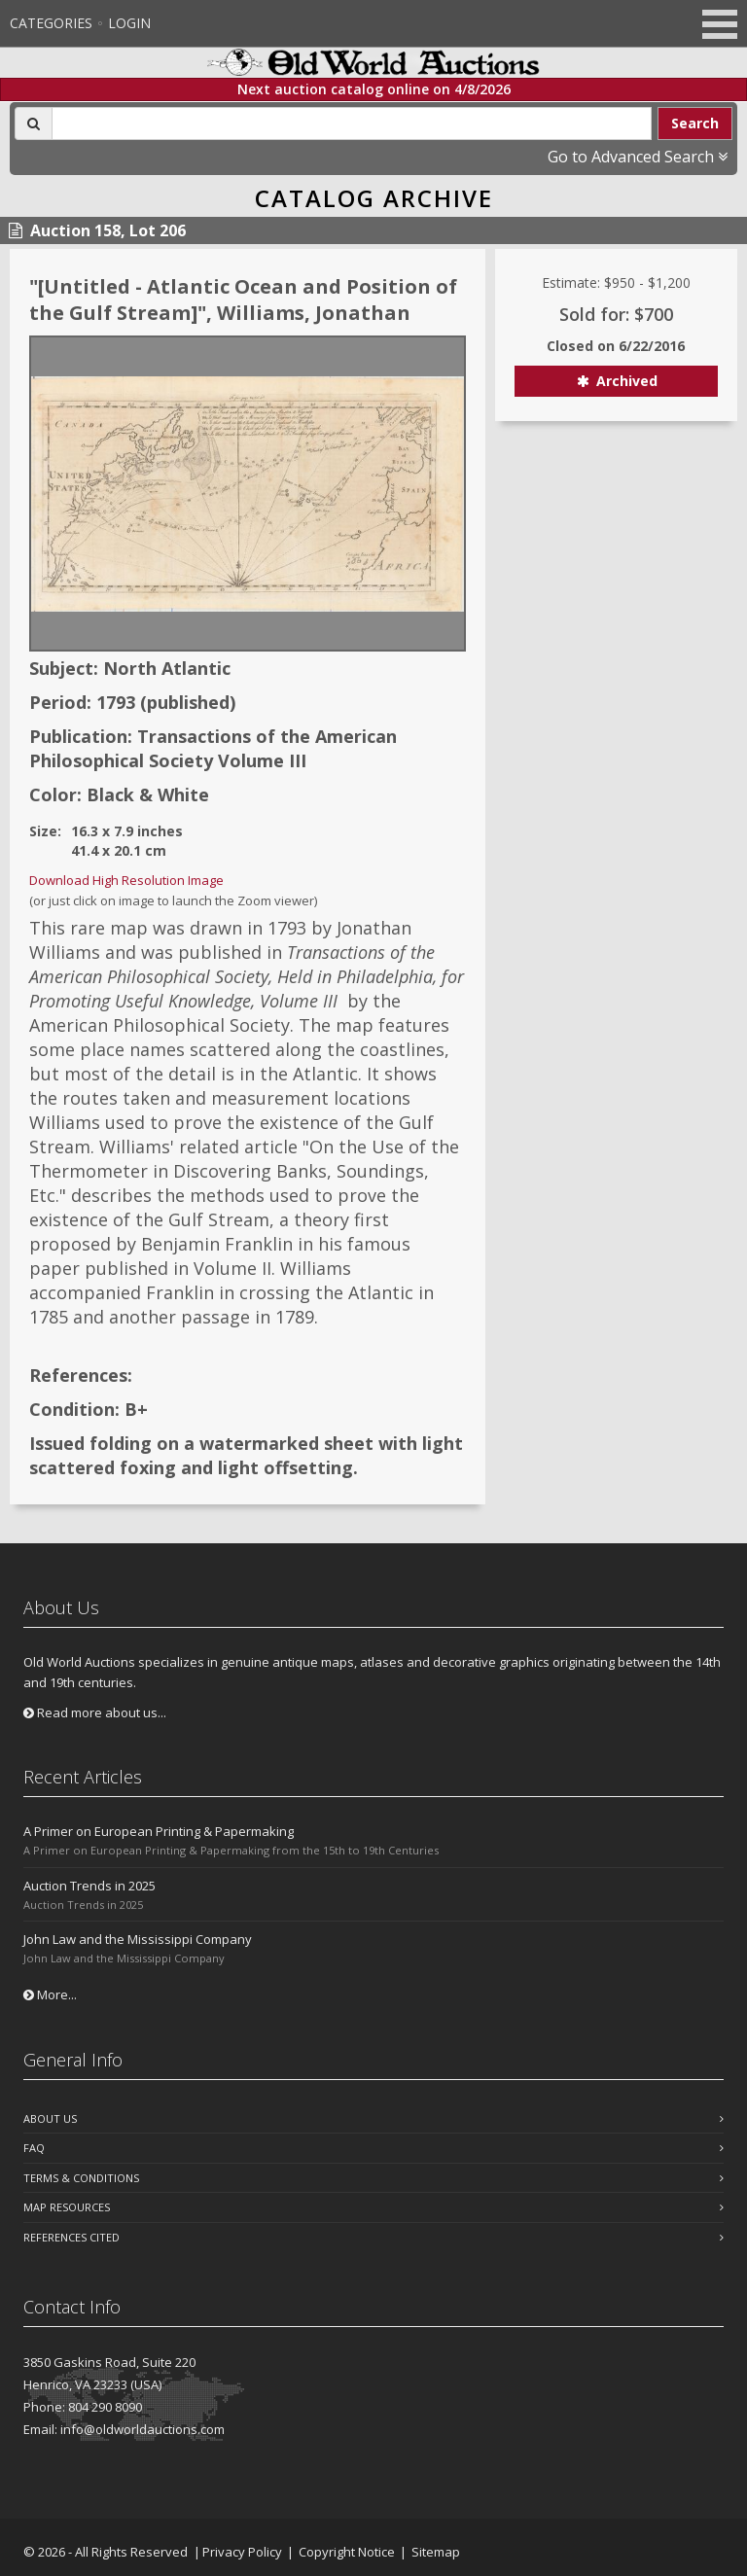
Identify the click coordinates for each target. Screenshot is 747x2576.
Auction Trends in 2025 (89, 1885)
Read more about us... (94, 1712)
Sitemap (435, 2551)
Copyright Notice (347, 2551)
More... (50, 1994)
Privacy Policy (242, 2551)
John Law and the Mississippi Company (137, 1939)
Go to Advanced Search (638, 156)
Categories (51, 23)
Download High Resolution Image (126, 880)
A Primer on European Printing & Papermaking (158, 1831)
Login (129, 23)
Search (695, 123)
